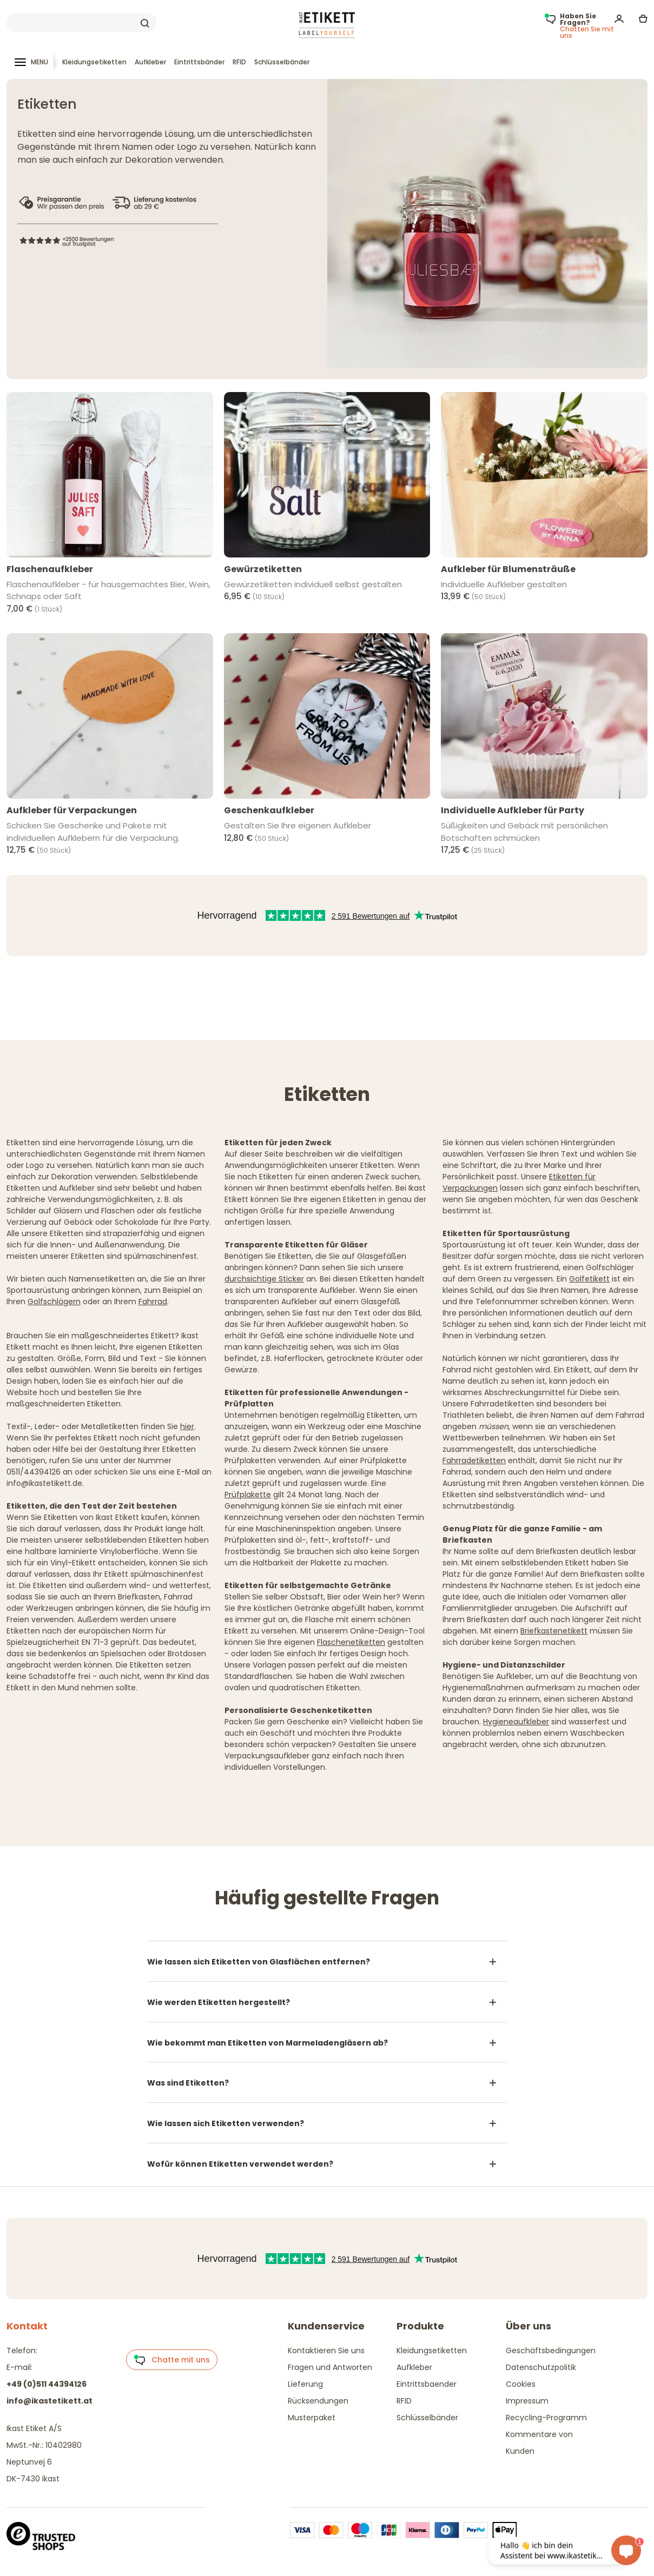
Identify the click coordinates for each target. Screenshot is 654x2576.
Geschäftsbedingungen (551, 2350)
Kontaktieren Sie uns (326, 2350)
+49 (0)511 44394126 (46, 2384)
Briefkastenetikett (553, 1630)
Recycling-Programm (546, 2417)
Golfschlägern (54, 1301)
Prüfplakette (247, 1494)
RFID (239, 62)
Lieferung (305, 2384)
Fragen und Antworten (330, 2367)
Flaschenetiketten (351, 1642)
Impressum (527, 2400)
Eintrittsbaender (427, 2384)
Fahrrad (152, 1301)
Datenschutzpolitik (541, 2367)
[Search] (81, 22)
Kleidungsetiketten (94, 62)
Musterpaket (311, 2417)
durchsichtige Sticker (264, 1278)
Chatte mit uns (172, 2360)
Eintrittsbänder (199, 62)
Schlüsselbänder (281, 62)
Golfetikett (589, 1278)
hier (187, 1426)
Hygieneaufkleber (516, 1721)
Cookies (521, 2384)
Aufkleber (150, 62)
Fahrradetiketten (474, 1460)
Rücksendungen (318, 2400)
